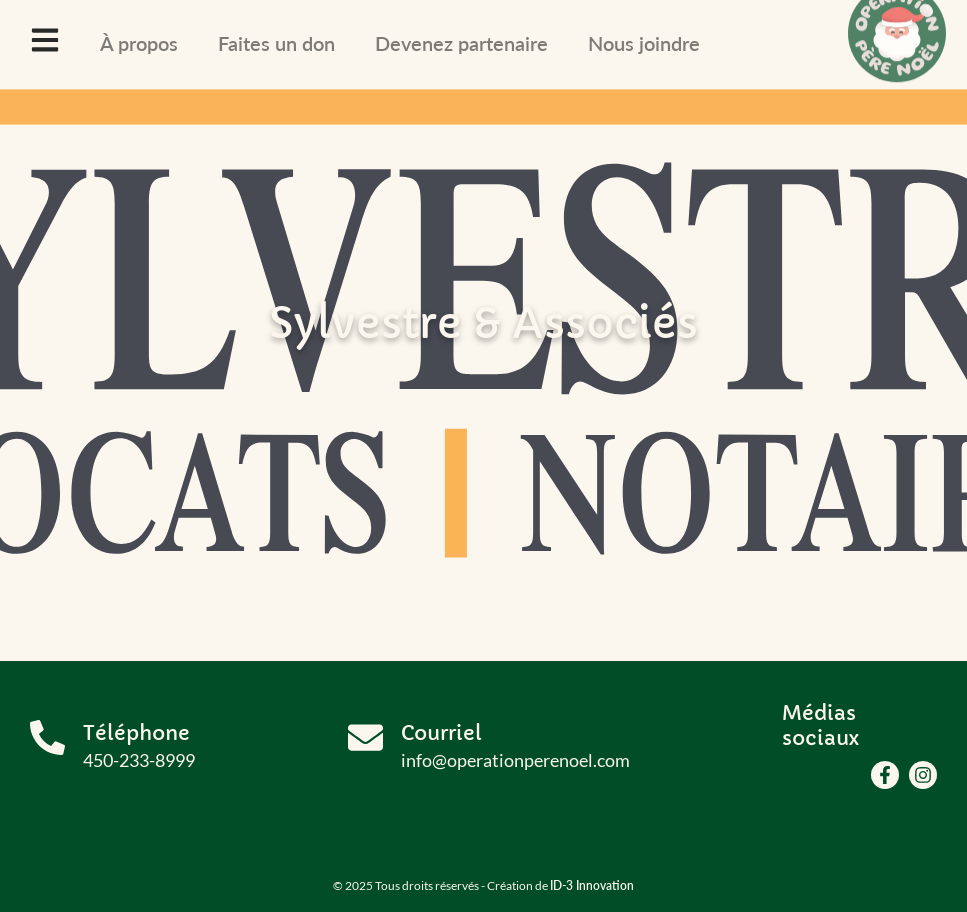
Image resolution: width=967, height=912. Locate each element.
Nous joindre (644, 43)
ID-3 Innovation (592, 885)
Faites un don (276, 43)
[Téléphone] (47, 737)
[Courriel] (365, 737)
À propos (139, 43)
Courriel (441, 733)
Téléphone (136, 733)
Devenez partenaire (461, 43)
